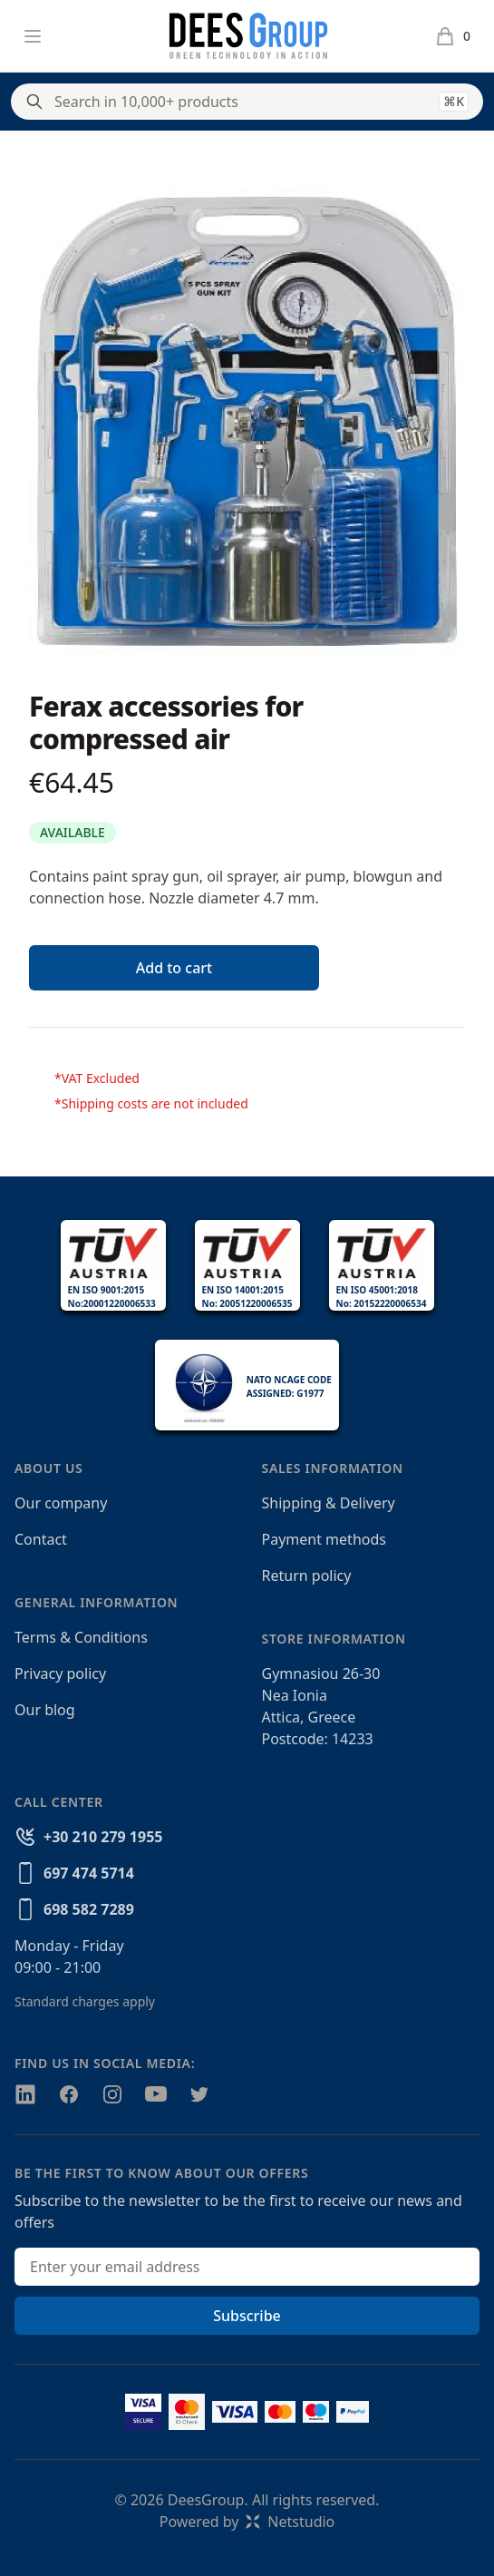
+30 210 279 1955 (103, 1837)
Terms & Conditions (81, 1637)
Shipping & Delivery (328, 1503)
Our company (61, 1503)
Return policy (307, 1576)
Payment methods (324, 1539)
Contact (41, 1539)
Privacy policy (60, 1673)
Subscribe (247, 2316)
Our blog (45, 1710)
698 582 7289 (89, 1909)
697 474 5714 (89, 1873)
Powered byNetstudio (247, 2522)
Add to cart (174, 968)
